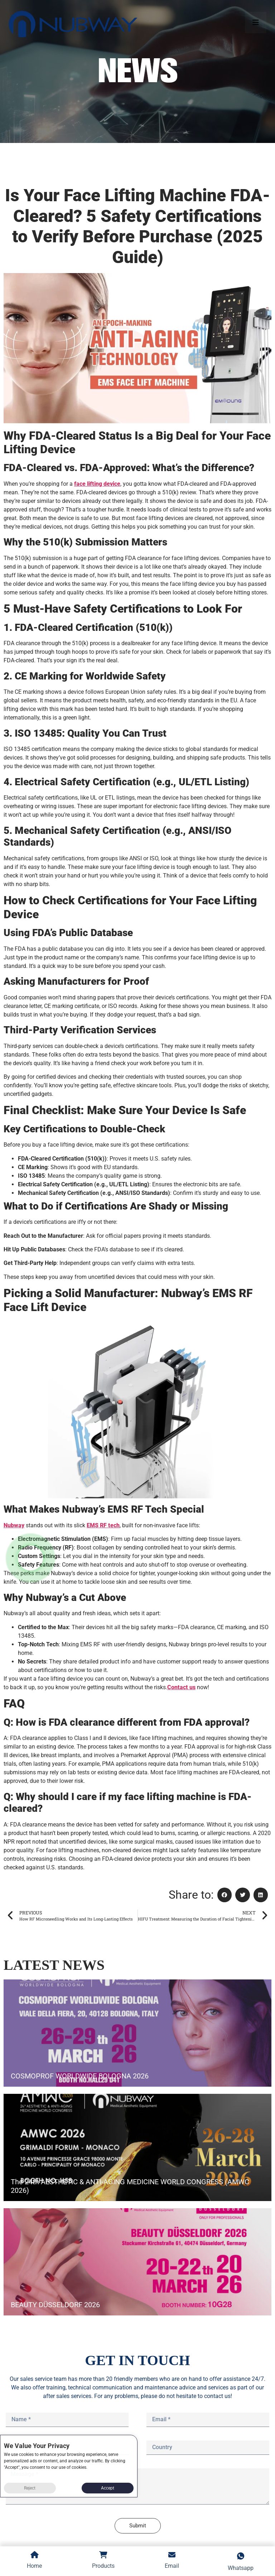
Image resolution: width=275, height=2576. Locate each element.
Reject (29, 2488)
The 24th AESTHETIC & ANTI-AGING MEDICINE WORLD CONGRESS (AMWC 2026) (130, 2186)
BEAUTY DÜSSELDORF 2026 (55, 2304)
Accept (107, 2488)
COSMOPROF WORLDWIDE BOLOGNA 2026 (80, 2076)
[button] (224, 1895)
